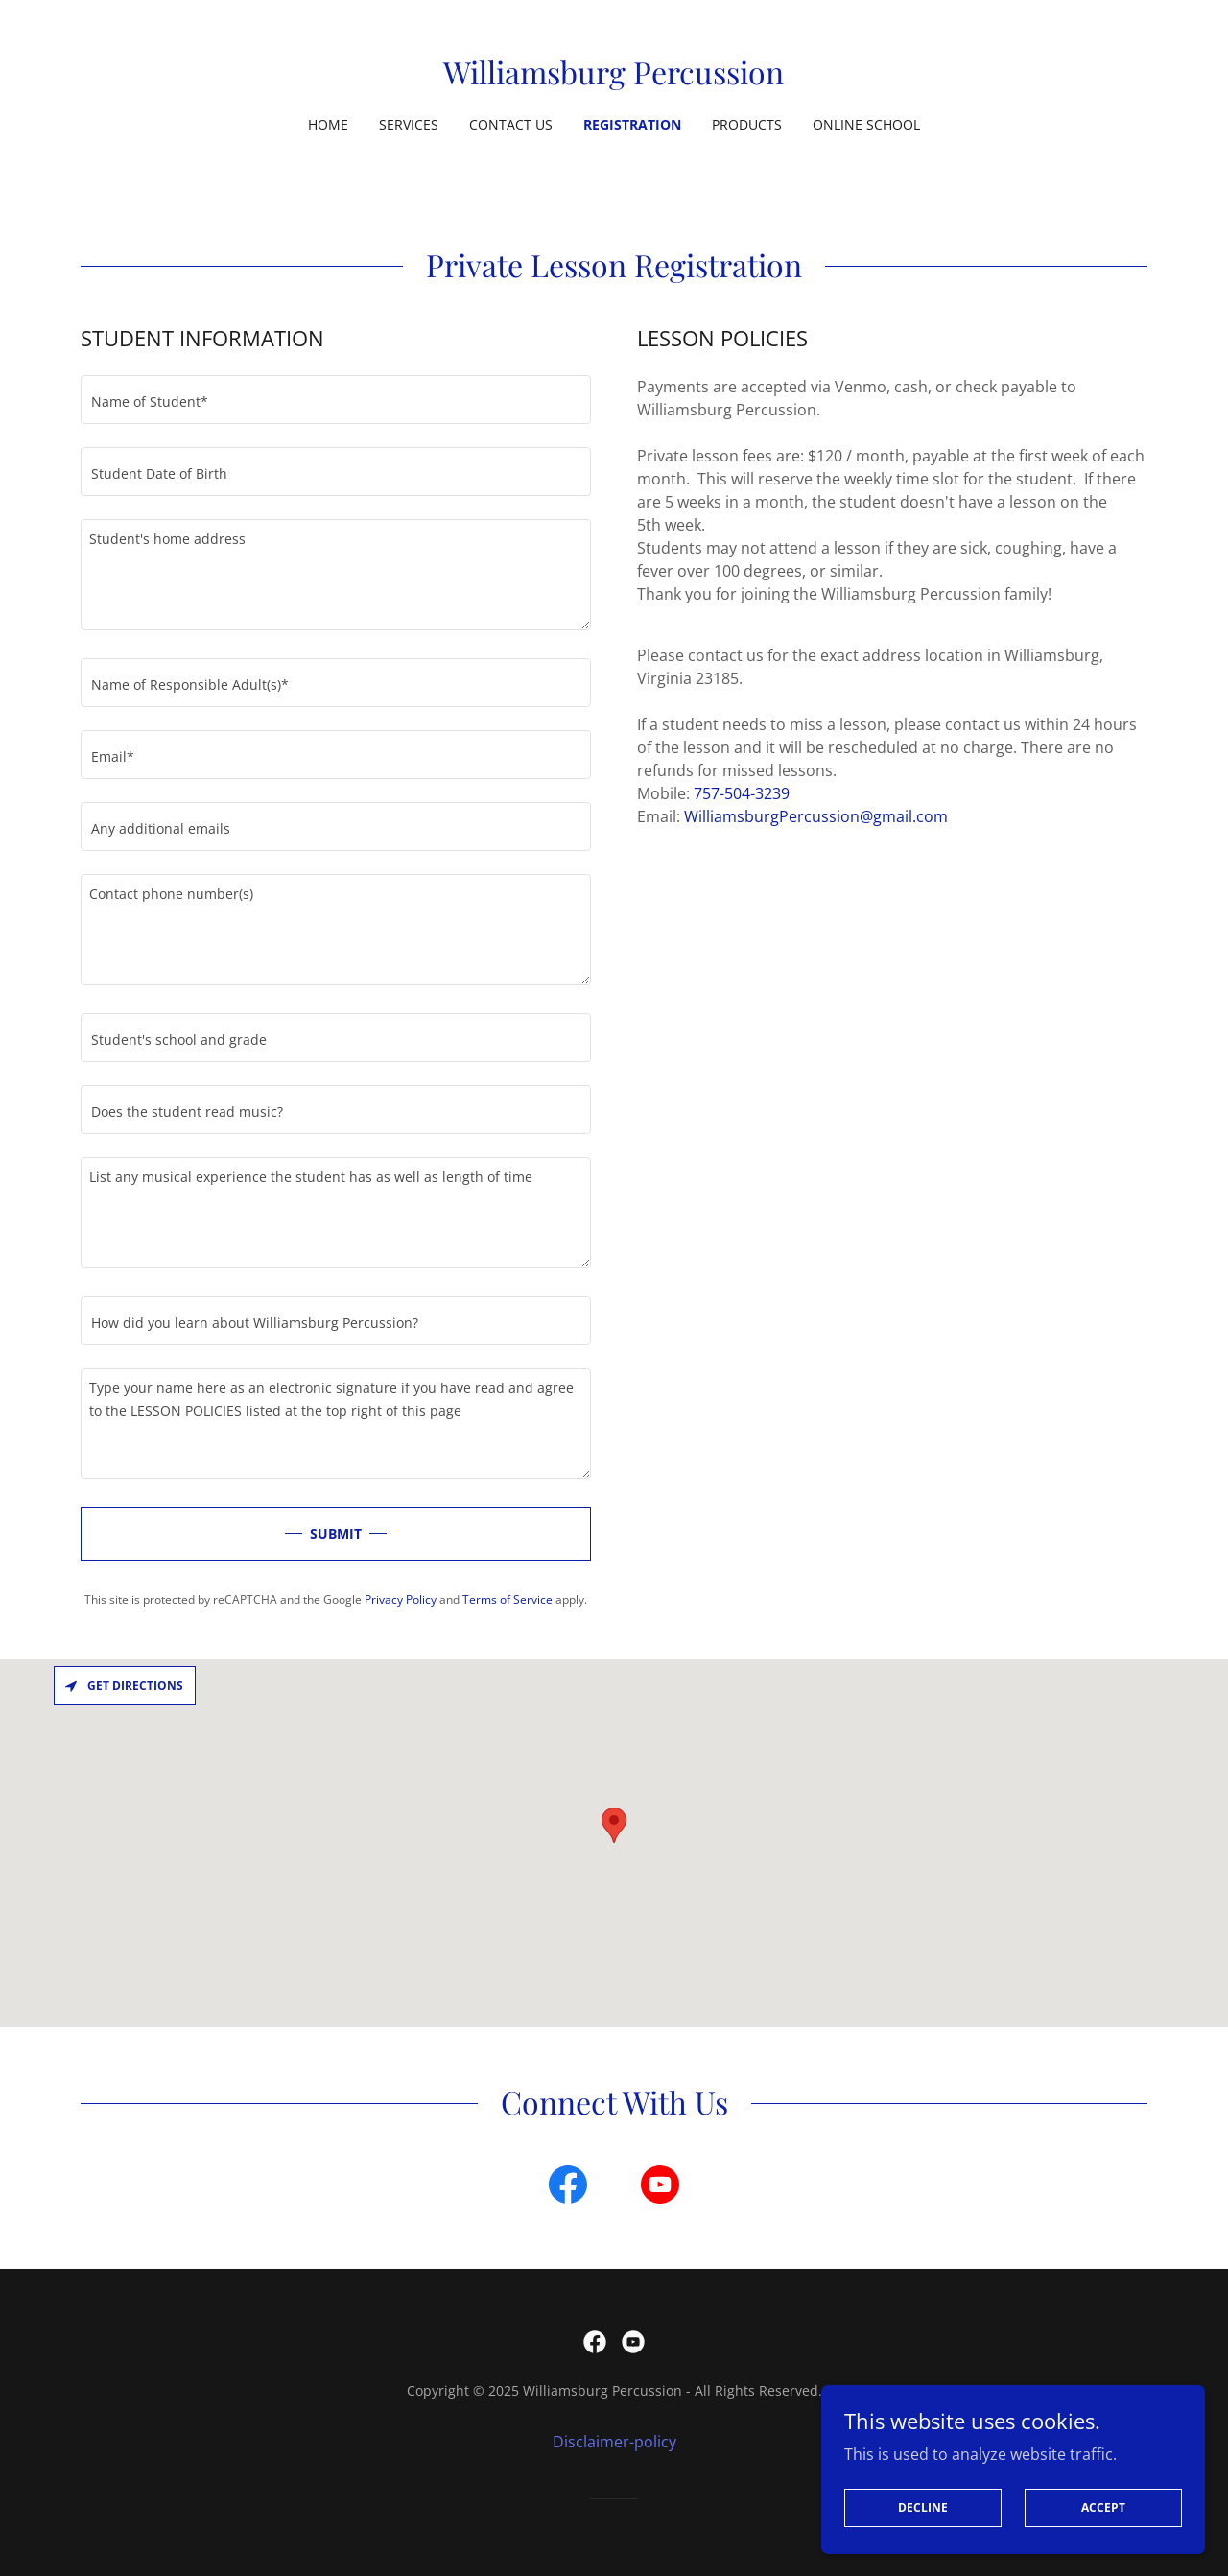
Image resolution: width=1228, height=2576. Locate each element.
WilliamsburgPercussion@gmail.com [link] (816, 816)
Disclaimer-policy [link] (614, 2441)
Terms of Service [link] (507, 1600)
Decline (923, 2507)
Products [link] (747, 124)
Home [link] (328, 124)
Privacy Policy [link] (401, 1600)
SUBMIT (336, 1533)
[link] (613, 78)
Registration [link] (632, 124)
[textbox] (336, 399)
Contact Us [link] (511, 124)
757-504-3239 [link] (742, 793)
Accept (1103, 2507)
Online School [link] (866, 124)
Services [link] (408, 124)
